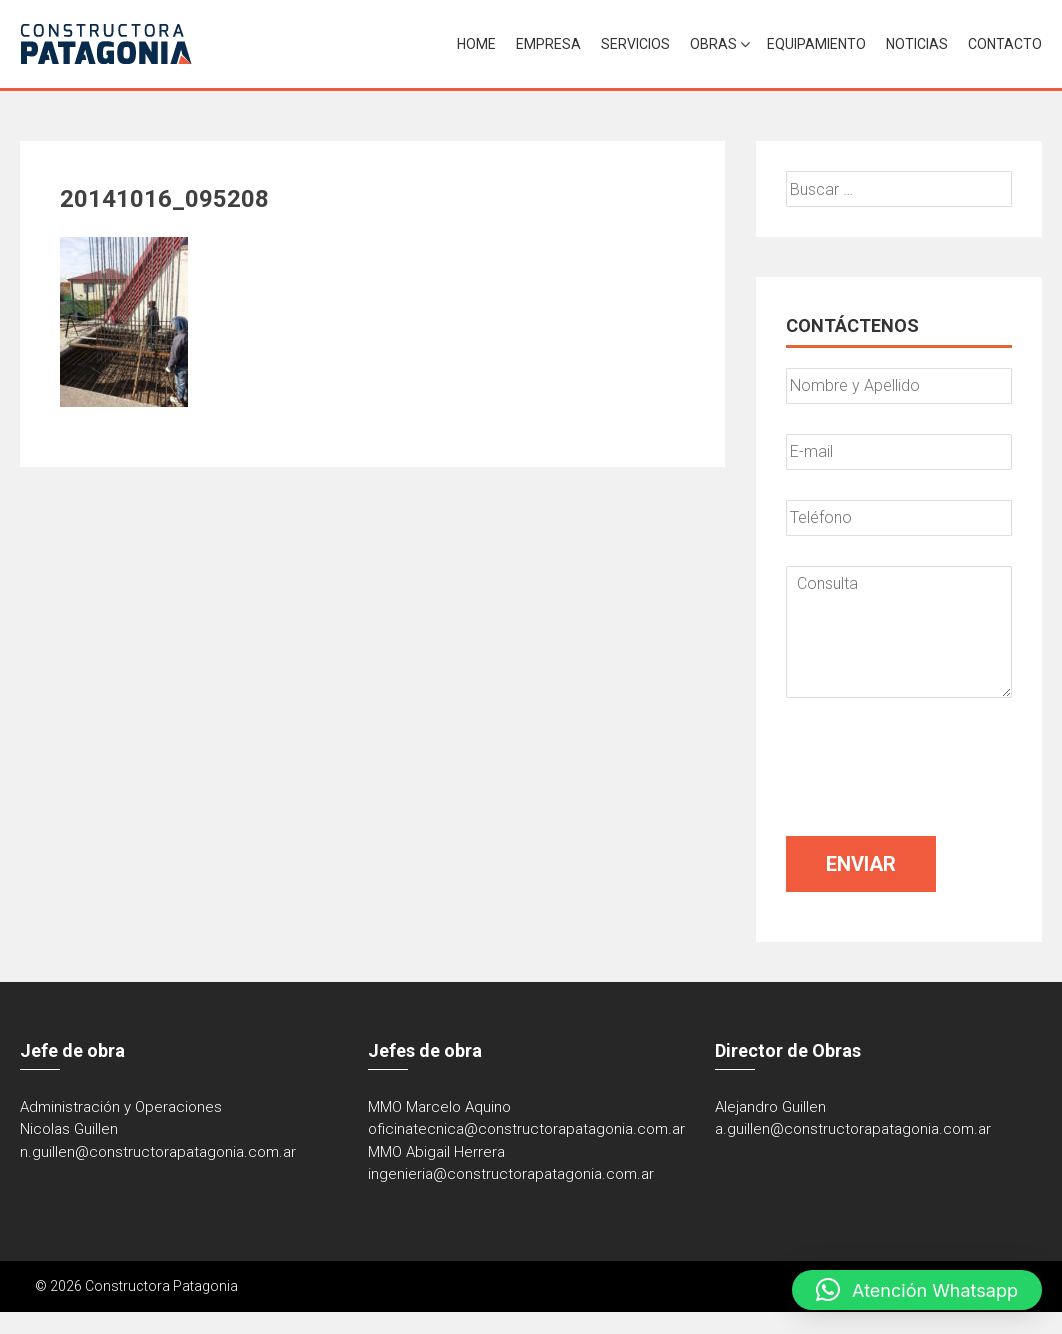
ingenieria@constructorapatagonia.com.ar (511, 1174)
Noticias (917, 44)
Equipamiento (816, 44)
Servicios (635, 44)
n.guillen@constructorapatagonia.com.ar (158, 1152)
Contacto (1005, 44)
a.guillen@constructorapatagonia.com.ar (853, 1129)
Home (476, 44)
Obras (713, 44)
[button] (917, 1290)
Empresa (548, 44)
